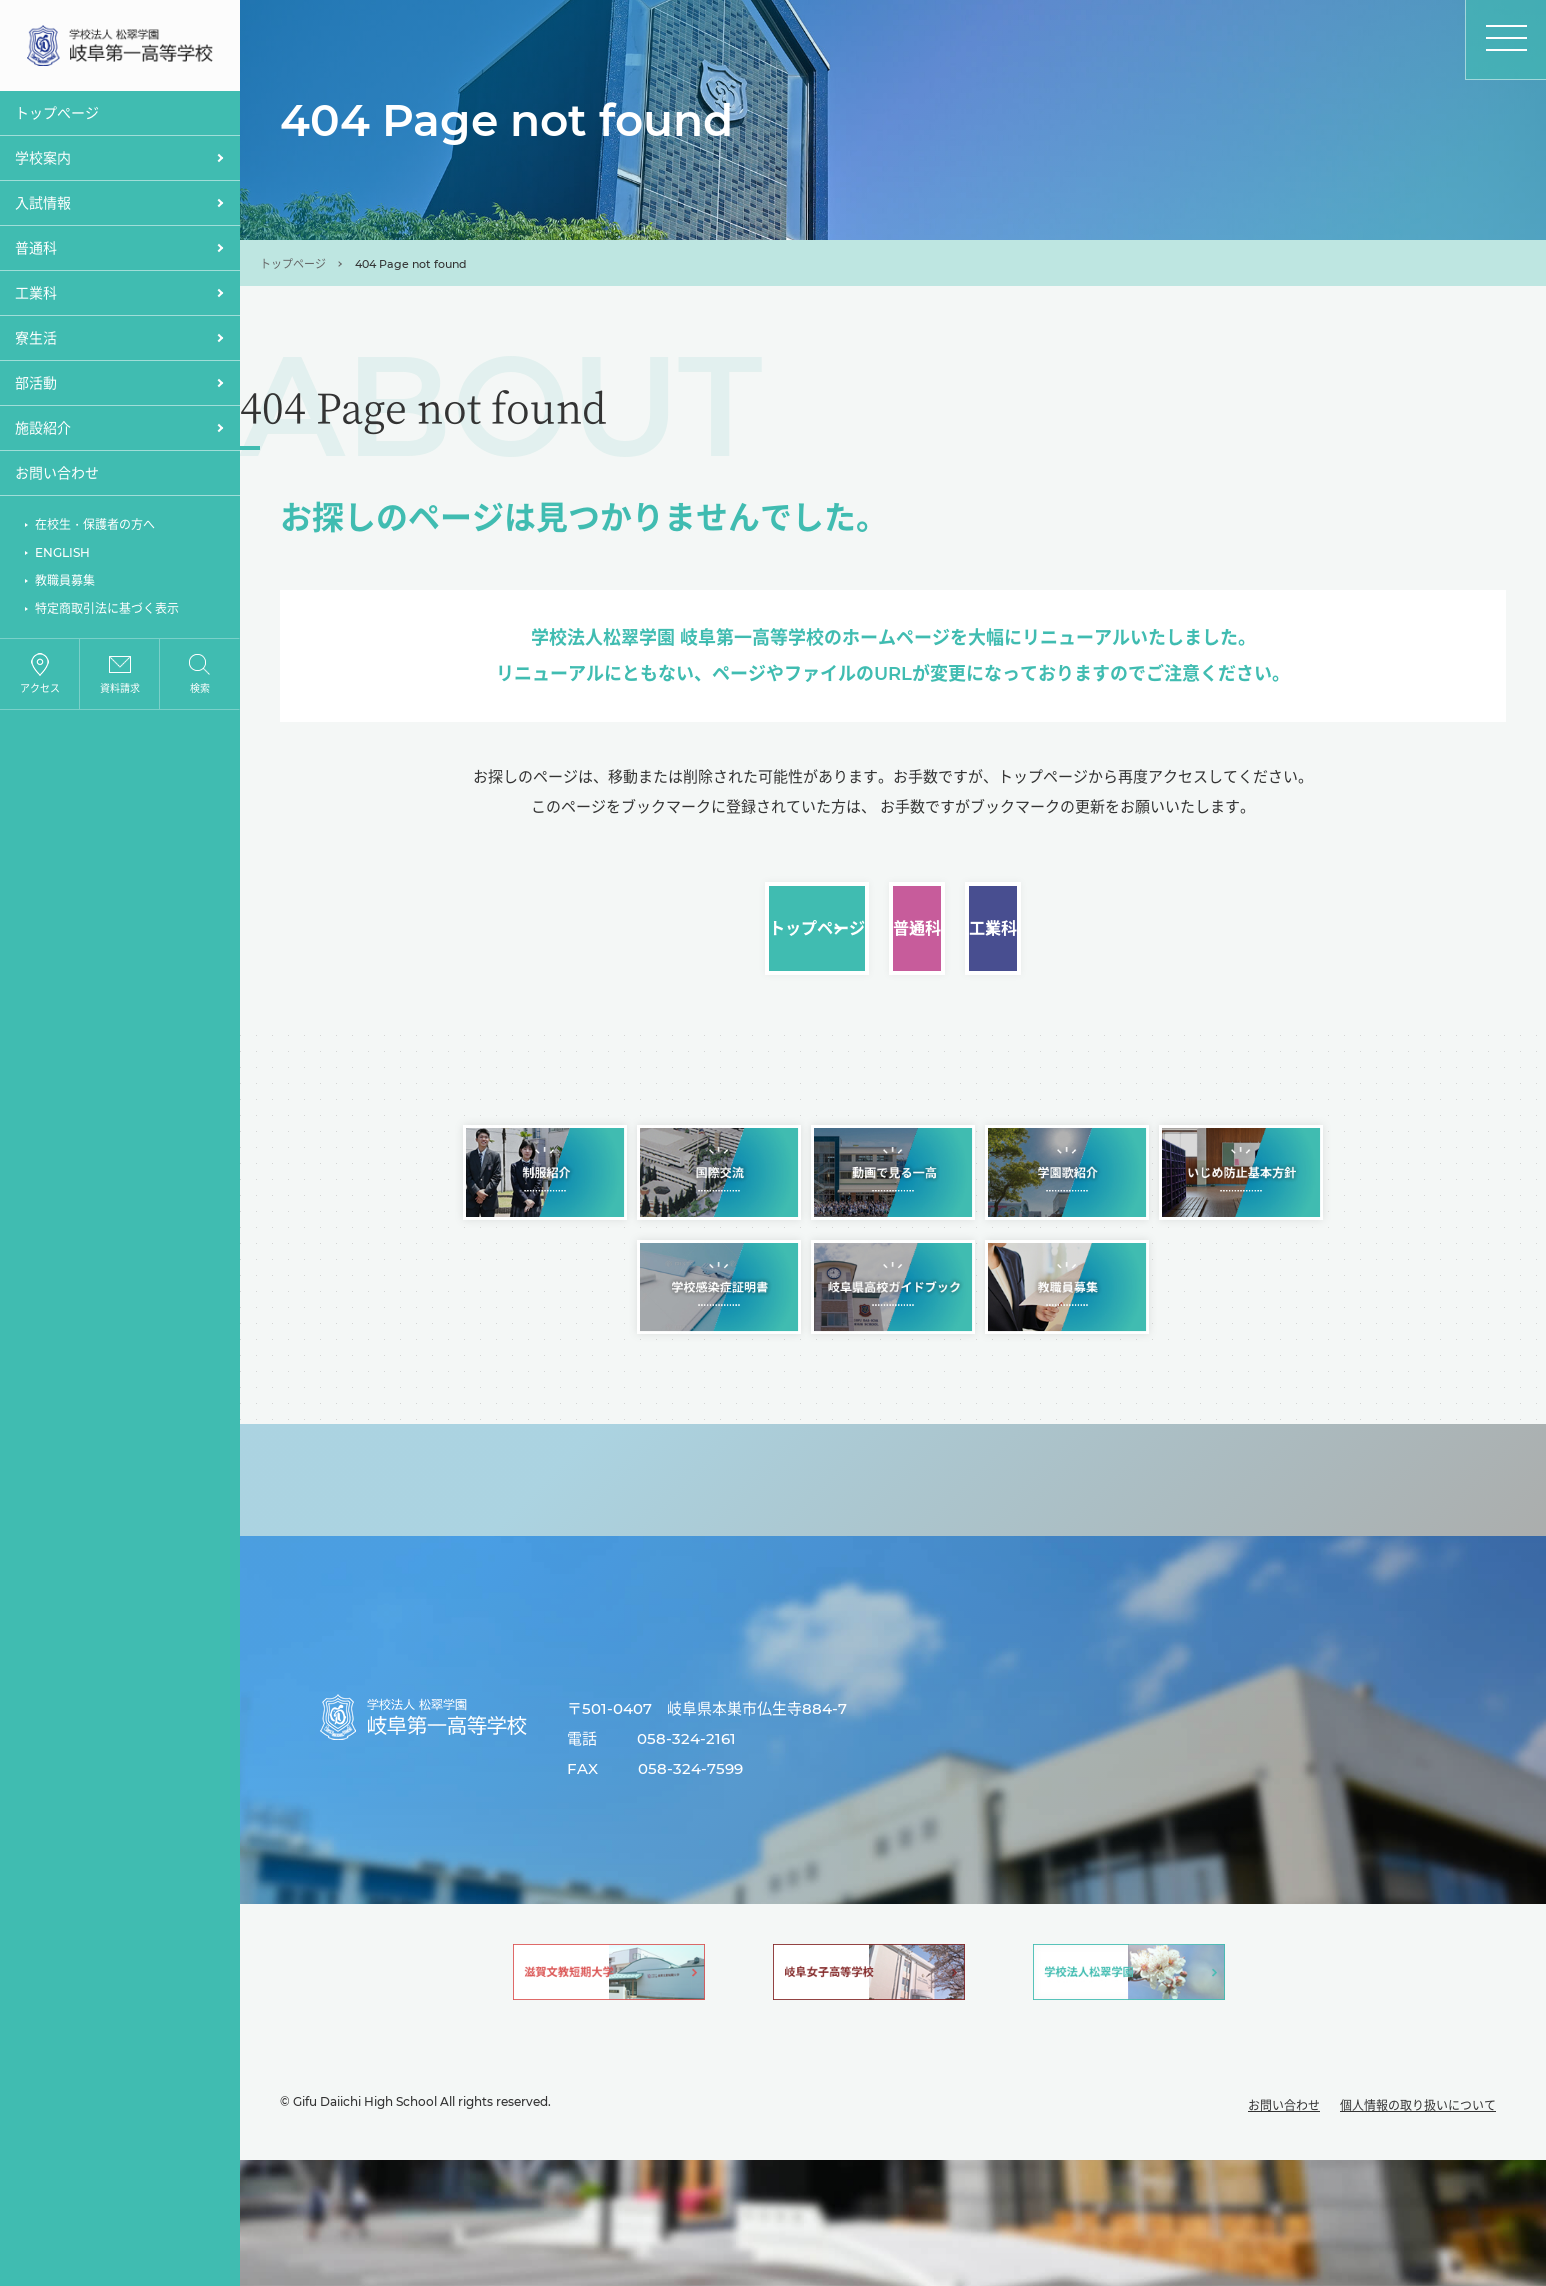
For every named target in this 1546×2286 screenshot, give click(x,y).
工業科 (1293, 951)
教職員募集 (65, 585)
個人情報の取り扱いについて (1418, 2231)
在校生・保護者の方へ (95, 529)
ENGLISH (62, 557)
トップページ (293, 264)
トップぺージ (57, 118)
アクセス (40, 693)
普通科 (893, 951)
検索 (200, 693)
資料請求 (120, 693)
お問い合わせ (57, 478)
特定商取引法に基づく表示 (107, 613)
